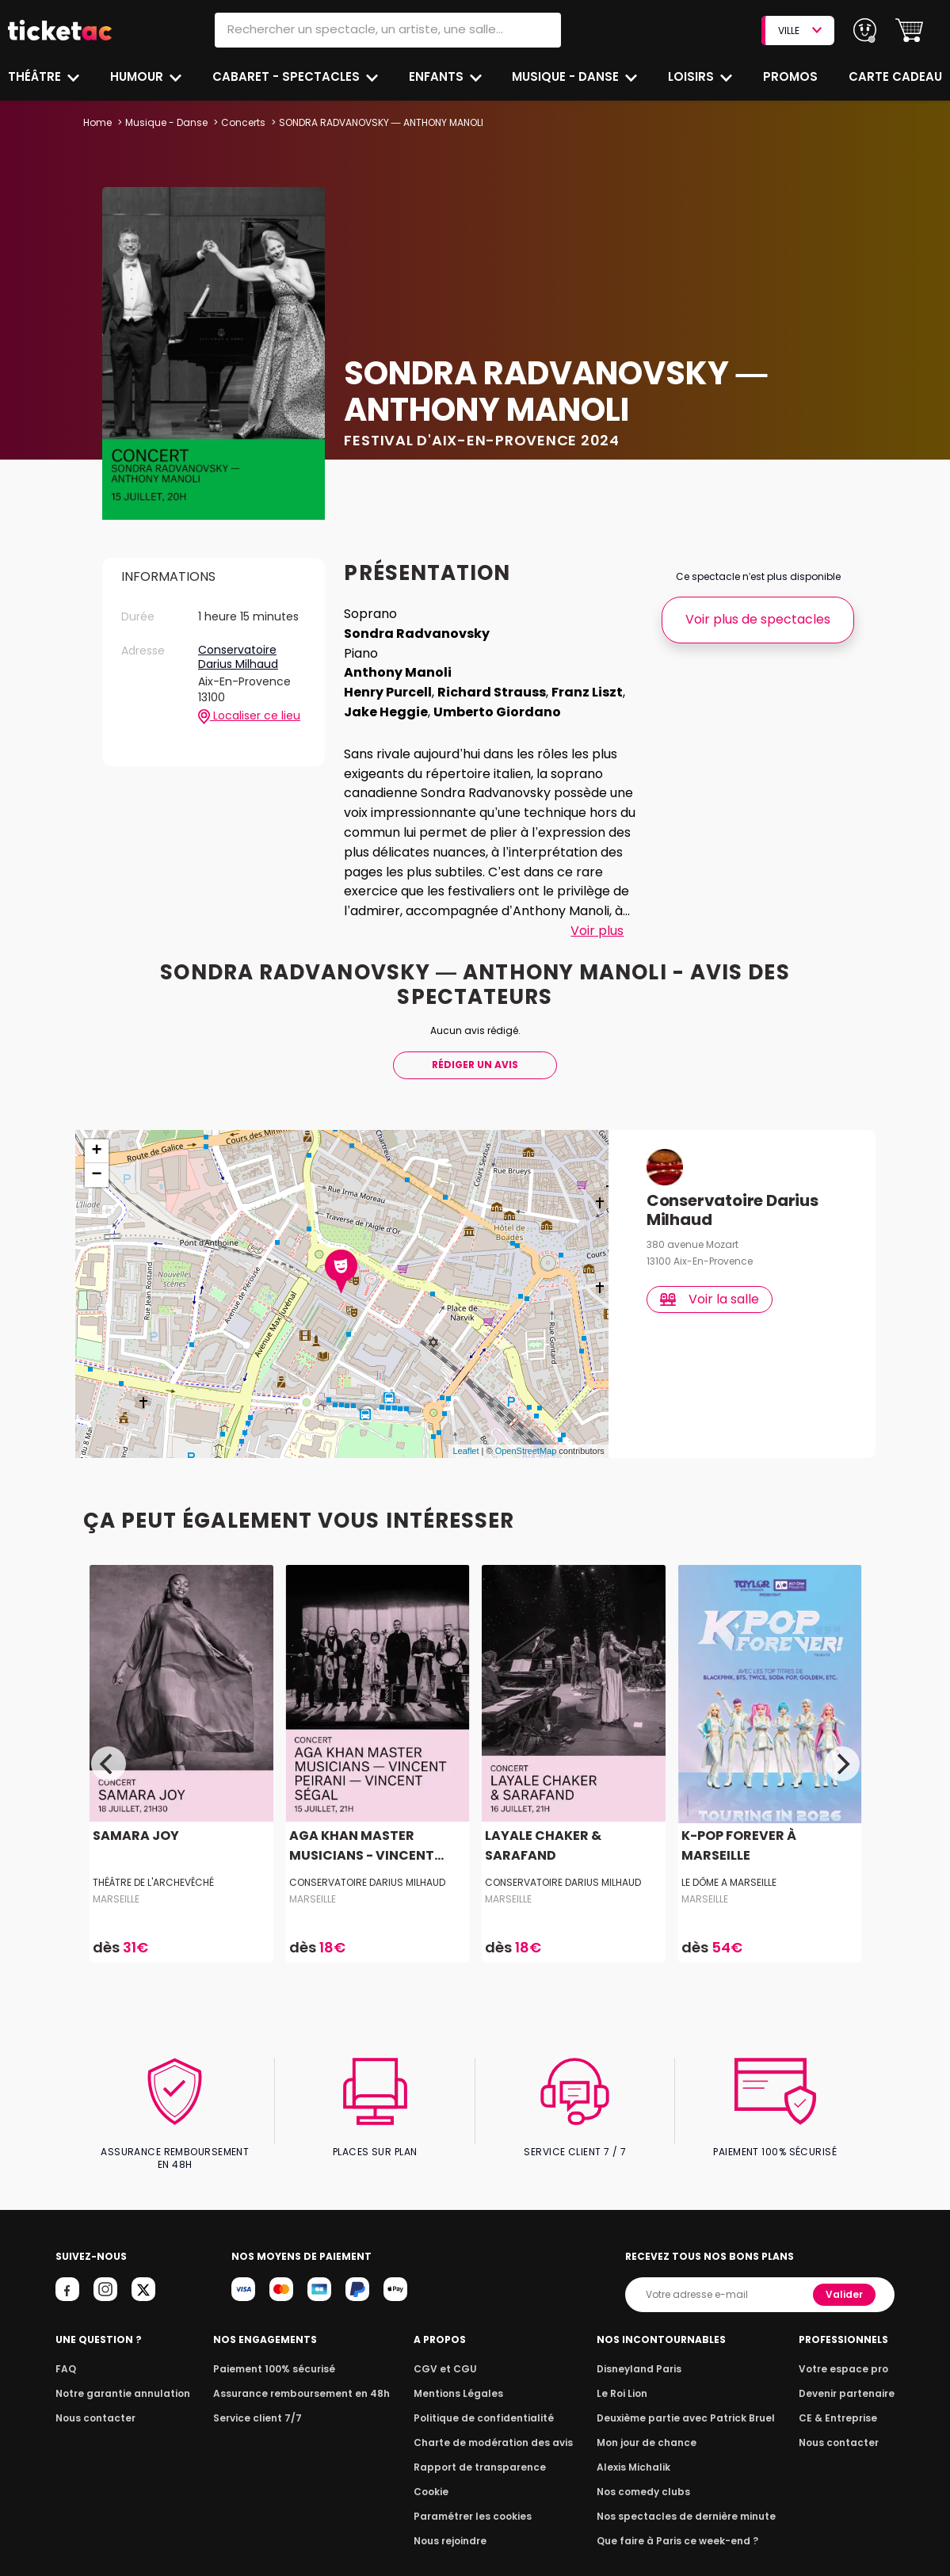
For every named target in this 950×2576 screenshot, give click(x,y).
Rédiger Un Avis (475, 1040)
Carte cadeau (897, 76)
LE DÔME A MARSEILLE (729, 1857)
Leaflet (465, 1426)
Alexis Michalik (637, 2429)
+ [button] (96, 1127)
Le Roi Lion (626, 2355)
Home (97, 122)
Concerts (240, 122)
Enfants (436, 76)
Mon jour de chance (648, 2404)
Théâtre (35, 76)
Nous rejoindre (453, 2502)
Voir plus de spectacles (758, 619)
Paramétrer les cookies (473, 2478)
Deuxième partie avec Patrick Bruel (685, 2380)
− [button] (96, 1150)
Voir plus (597, 931)
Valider (845, 2256)
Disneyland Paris (641, 2330)
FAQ (64, 2330)
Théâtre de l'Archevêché (154, 1857)
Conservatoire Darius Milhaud (239, 657)
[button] (909, 30)
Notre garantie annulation (118, 2355)
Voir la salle (710, 1274)
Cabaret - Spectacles (287, 76)
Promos (792, 76)
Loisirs (693, 76)
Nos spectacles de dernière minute (685, 2478)
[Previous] (108, 1739)
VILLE (799, 30)
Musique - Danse (567, 76)
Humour (138, 76)
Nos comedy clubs (645, 2453)
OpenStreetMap (526, 1426)
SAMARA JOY (135, 1811)
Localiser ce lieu (249, 716)
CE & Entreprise (840, 2380)
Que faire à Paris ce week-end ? (677, 2502)
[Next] (842, 1739)
